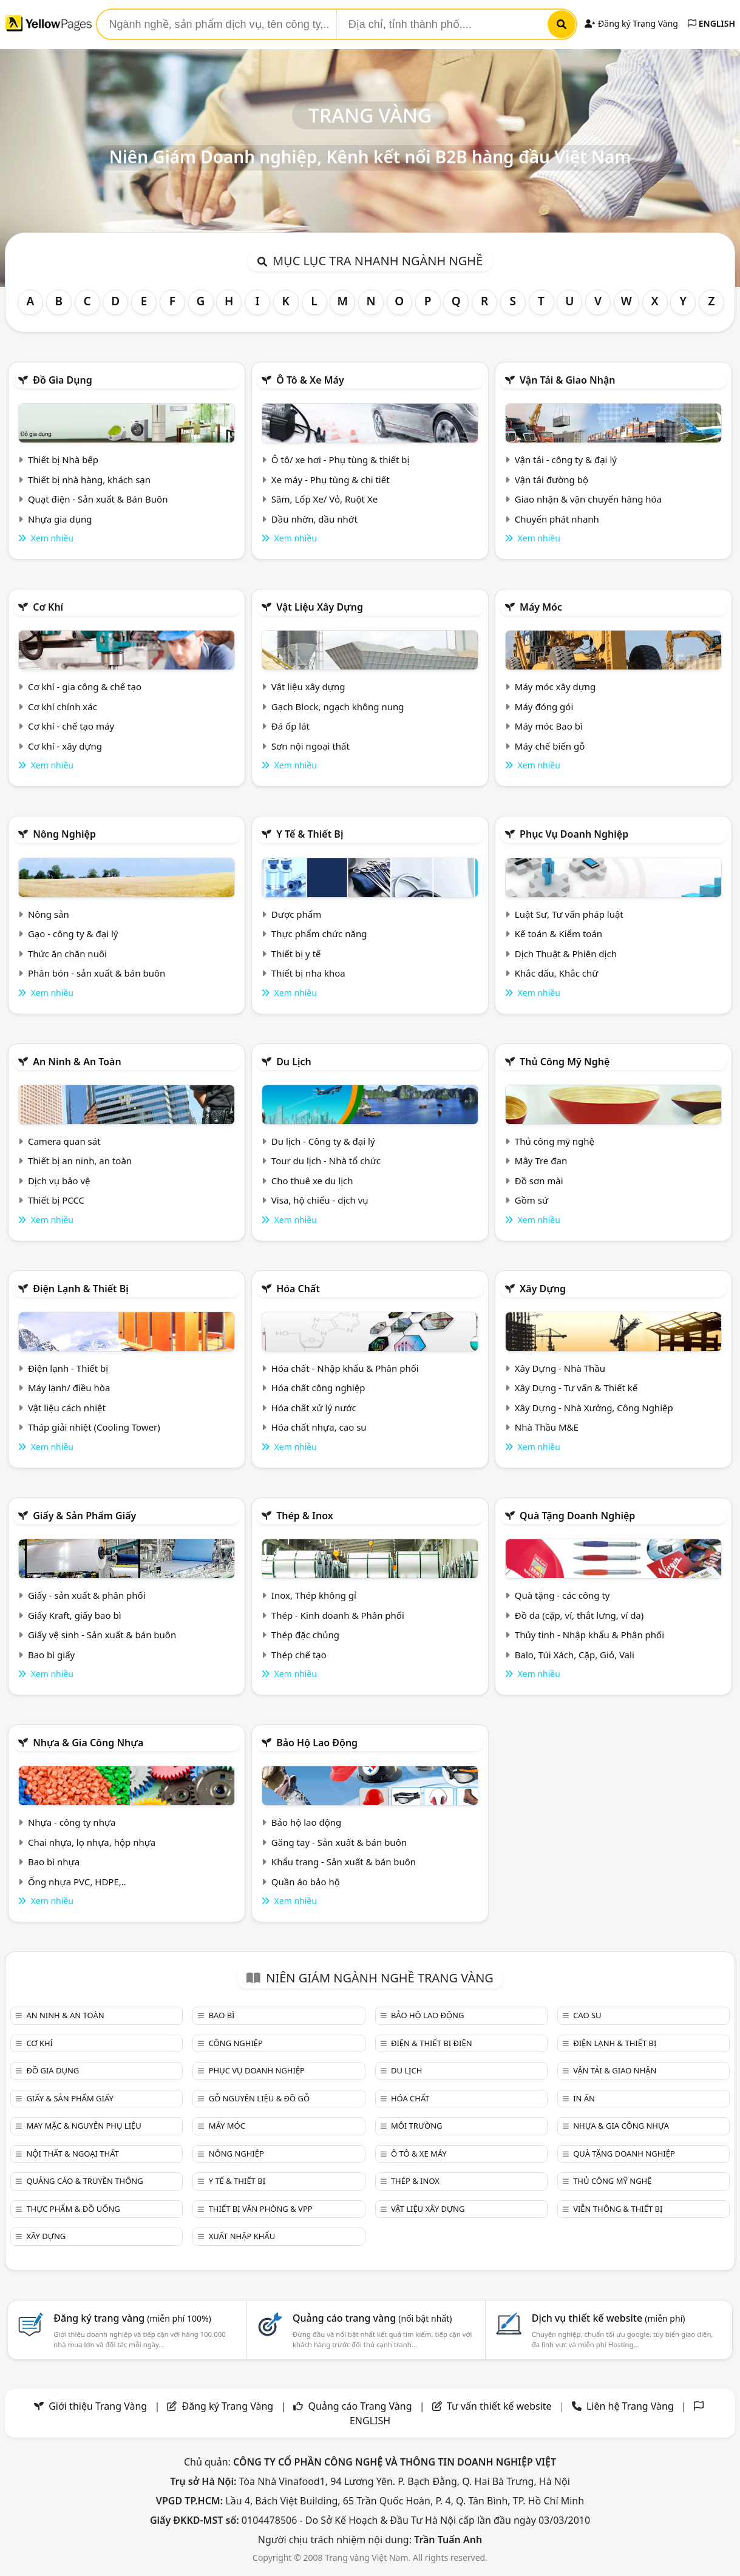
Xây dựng (543, 1288)
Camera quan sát (64, 1141)
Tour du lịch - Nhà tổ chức (326, 1160)
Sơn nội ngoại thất (310, 746)
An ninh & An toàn (77, 1061)
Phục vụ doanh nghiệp (574, 834)
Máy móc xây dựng (555, 686)
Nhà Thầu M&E (547, 1427)
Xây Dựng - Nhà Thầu (560, 1368)
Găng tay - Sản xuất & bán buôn (339, 1842)
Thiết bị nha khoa (308, 973)
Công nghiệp (236, 2043)
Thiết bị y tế (296, 953)
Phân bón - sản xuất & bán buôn (96, 973)
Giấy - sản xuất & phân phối (87, 1595)
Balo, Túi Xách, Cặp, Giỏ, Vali (574, 1655)
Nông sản (48, 914)
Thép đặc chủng (305, 1635)
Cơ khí (48, 607)
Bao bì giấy (51, 1655)
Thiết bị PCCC (56, 1200)
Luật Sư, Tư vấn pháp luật (569, 914)
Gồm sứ (531, 1200)
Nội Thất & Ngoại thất (72, 2153)
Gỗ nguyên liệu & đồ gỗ (259, 2098)
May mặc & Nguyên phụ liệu (83, 2125)
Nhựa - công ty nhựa (72, 1822)
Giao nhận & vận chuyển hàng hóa (588, 499)
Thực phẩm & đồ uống (73, 2208)
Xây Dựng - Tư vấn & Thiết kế (576, 1387)
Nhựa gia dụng (60, 519)
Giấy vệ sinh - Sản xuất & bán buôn (102, 1635)
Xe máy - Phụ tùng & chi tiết (330, 479)
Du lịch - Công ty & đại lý (323, 1141)
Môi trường (417, 2125)
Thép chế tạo (299, 1655)
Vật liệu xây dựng (319, 607)
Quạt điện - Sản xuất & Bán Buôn (98, 499)
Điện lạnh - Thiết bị (68, 1368)
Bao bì (222, 2015)
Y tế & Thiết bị (309, 834)
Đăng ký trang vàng (132, 2318)
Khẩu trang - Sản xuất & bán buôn (343, 1862)
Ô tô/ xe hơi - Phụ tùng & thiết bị (340, 459)
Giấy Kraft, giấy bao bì (74, 1615)
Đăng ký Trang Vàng (631, 23)
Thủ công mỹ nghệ (564, 1061)
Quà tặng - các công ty (562, 1595)
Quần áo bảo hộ (305, 1882)
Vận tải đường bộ (551, 479)
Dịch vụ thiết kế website (608, 2318)
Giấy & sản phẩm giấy (84, 1515)
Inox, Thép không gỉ (313, 1595)
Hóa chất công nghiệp (318, 1387)
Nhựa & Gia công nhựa (88, 1742)
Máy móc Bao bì (549, 726)
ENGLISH (711, 23)
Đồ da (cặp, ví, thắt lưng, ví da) (579, 1615)
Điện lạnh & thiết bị (81, 1288)
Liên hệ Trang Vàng (630, 2406)
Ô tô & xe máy (310, 380)
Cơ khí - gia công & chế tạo (84, 686)
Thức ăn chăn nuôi (67, 953)
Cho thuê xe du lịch (312, 1180)
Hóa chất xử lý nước (313, 1408)
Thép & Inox (304, 1515)
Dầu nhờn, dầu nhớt (314, 519)
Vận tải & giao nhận (567, 380)
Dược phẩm (296, 914)
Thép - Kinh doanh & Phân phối (337, 1615)
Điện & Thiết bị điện (431, 2043)
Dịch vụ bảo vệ (59, 1180)
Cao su (587, 2015)
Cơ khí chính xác (62, 706)
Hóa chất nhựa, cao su (319, 1427)
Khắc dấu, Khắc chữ (557, 973)
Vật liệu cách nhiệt (67, 1408)
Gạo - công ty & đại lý (73, 933)
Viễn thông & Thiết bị (617, 2208)
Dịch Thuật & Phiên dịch (566, 953)
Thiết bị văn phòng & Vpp (261, 2208)
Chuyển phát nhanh (557, 519)
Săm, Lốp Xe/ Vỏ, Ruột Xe (324, 499)
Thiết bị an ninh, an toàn (80, 1160)
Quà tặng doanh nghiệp (577, 1515)
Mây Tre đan (541, 1160)
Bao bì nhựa (54, 1862)
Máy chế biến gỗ (550, 746)
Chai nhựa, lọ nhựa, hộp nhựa (91, 1842)
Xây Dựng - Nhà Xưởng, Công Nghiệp (594, 1408)
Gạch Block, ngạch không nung (337, 706)
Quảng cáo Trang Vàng (360, 2406)
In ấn (584, 2098)
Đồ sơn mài (539, 1180)
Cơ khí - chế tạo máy (71, 726)
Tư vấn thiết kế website (500, 2406)
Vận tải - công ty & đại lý (566, 459)
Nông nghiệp (64, 834)
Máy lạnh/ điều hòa (69, 1387)
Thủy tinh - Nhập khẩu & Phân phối (589, 1635)
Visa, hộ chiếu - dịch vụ (319, 1200)
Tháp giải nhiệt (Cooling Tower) (94, 1427)
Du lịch (293, 1061)
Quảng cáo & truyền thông (84, 2180)
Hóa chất (298, 1288)
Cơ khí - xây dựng (65, 746)
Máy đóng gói (544, 706)
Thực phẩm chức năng (319, 933)
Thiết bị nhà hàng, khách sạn (89, 479)
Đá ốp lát (290, 726)
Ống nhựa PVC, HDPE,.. (77, 1882)
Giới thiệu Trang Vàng (98, 2406)
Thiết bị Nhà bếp (63, 459)
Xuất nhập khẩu (242, 2236)
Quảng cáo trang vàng (372, 2318)
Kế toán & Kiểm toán (558, 933)
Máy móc (541, 607)
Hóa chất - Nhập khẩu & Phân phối (345, 1368)
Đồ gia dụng (62, 380)
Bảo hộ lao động (317, 1742)
